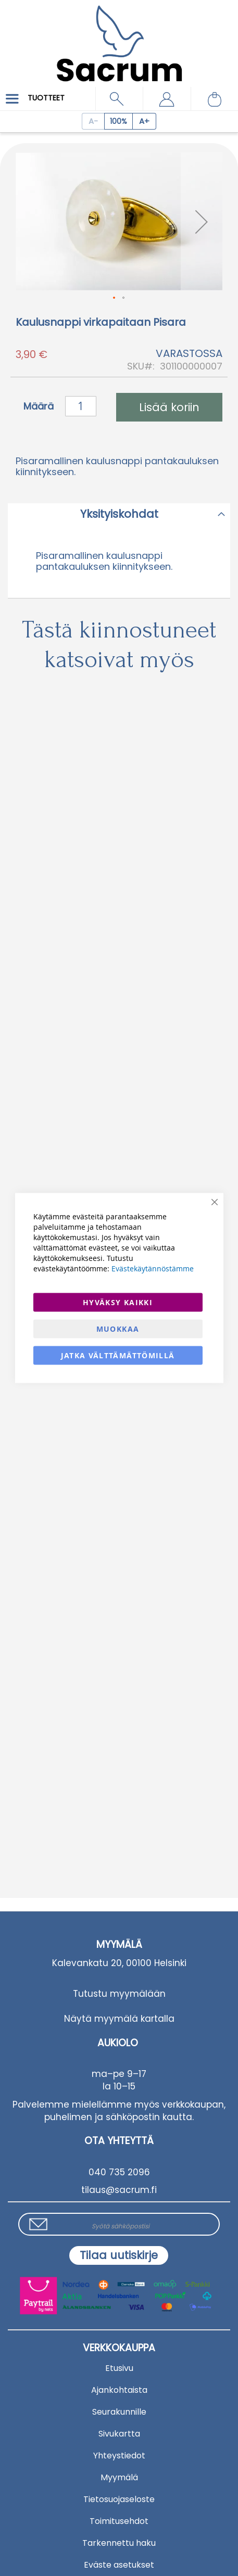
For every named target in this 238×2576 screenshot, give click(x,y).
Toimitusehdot (119, 2521)
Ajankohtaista (119, 2390)
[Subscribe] (118, 2255)
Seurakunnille (119, 2412)
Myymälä (119, 2477)
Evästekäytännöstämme (152, 1268)
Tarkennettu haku (119, 2543)
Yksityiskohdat (119, 513)
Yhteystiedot (119, 2456)
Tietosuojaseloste (119, 2499)
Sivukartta (119, 2434)
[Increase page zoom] (144, 121)
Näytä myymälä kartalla (119, 2018)
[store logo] (119, 36)
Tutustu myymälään (119, 1993)
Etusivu (119, 2368)
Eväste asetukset (119, 2565)
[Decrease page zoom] (93, 121)
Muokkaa (117, 1329)
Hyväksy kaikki (118, 1302)
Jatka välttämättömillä (118, 1355)
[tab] (119, 513)
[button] (166, 99)
